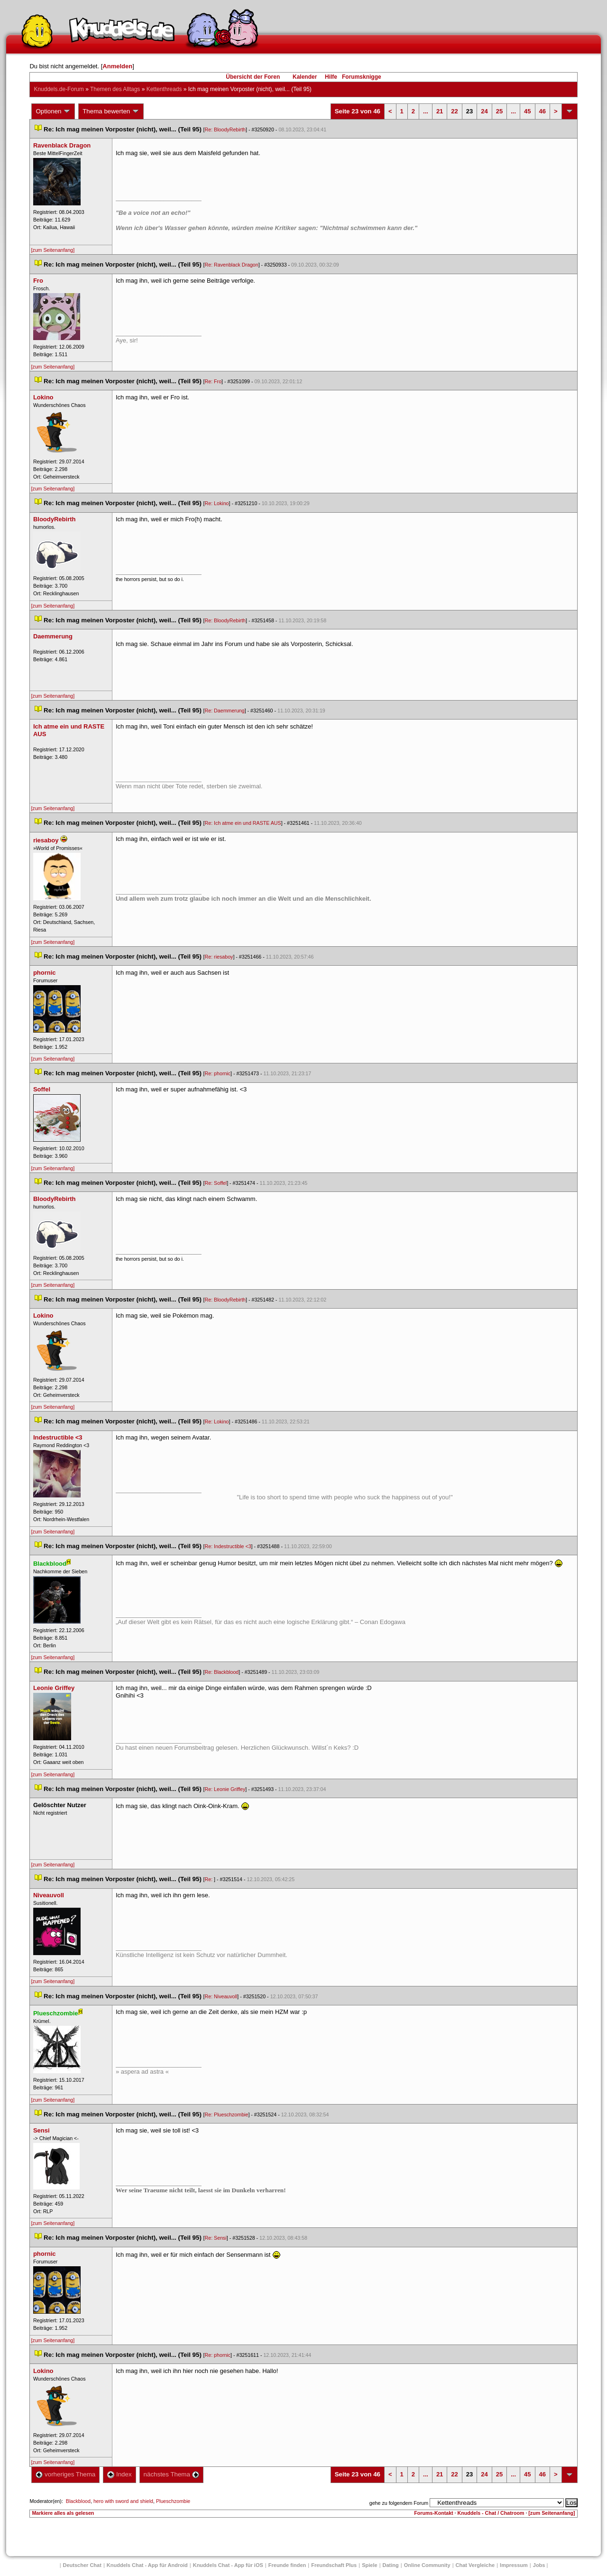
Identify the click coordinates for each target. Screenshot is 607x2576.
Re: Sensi (216, 2238)
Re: (209, 1879)
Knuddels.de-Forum (58, 89)
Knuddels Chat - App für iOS (228, 2565)
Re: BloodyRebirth (225, 129)
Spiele (369, 2565)
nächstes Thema (171, 2474)
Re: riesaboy (219, 957)
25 (499, 111)
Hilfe (331, 77)
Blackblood (78, 2501)
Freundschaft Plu (334, 2565)
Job (539, 2565)
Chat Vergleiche (475, 2565)
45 (527, 111)
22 (454, 111)
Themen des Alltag (115, 89)
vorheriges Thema (65, 2474)
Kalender (305, 77)
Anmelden (117, 66)
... (425, 111)
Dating (391, 2565)
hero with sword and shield (123, 2501)
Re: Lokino (217, 503)
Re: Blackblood (222, 1672)
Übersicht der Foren (253, 77)
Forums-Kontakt (433, 2513)
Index (119, 2474)
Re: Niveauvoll (221, 1996)
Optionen (53, 111)
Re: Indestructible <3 (228, 1546)
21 (439, 111)
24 (484, 111)
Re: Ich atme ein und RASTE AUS (243, 823)
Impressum (514, 2565)
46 (542, 111)
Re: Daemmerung (225, 710)
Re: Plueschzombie (226, 2114)
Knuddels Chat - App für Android (147, 2565)
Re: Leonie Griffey (225, 1789)
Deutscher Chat (82, 2565)
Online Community (427, 2565)
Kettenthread (164, 89)
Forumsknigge (361, 77)
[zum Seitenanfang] (52, 250)
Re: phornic (218, 1073)
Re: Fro (213, 381)
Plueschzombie (173, 2501)
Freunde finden (287, 2565)
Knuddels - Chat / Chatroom (491, 2513)
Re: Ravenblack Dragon (231, 265)
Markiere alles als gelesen (63, 2513)
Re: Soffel (216, 1183)
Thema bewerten (111, 111)
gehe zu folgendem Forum (398, 2503)
